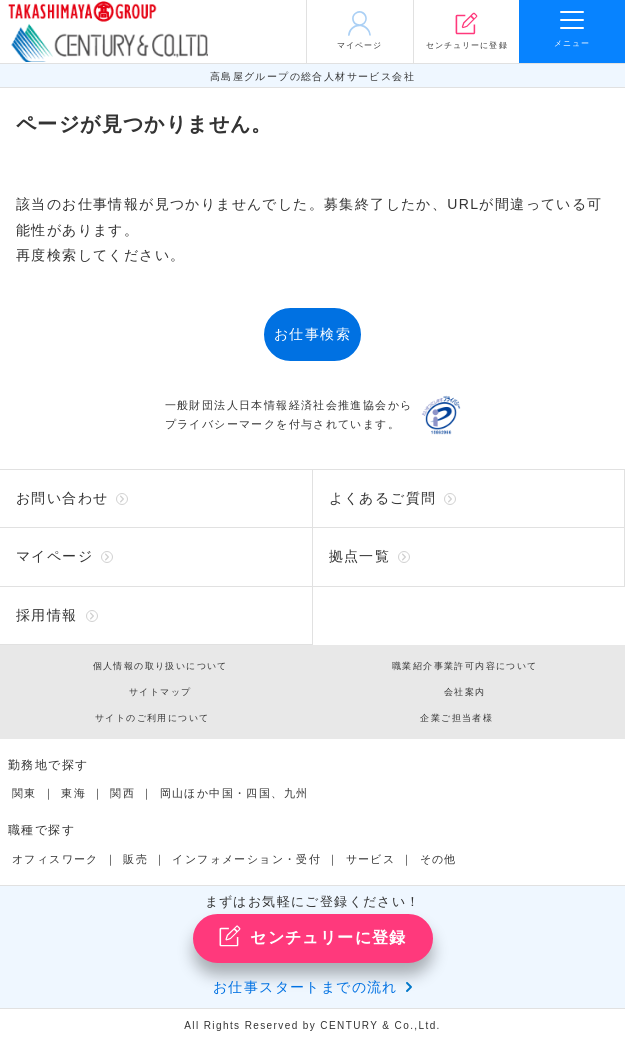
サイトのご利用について (152, 718)
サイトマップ (160, 692)
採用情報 (47, 615)
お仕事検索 (312, 334)
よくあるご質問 (383, 498)
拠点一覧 (360, 556)
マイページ (54, 556)
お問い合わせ (62, 498)
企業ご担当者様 (456, 718)
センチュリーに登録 (312, 936)
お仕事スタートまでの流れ (305, 987)
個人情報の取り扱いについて (160, 666)
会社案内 (465, 692)
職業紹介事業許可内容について (465, 666)
